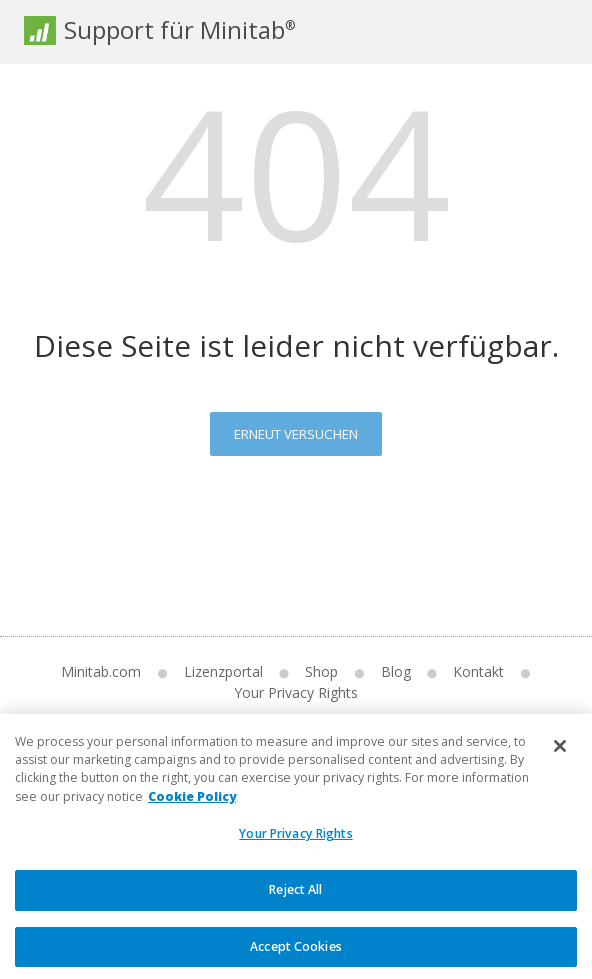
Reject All (295, 900)
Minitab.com (101, 671)
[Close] (560, 757)
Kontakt (478, 671)
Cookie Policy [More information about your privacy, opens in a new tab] (192, 807)
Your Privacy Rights (296, 692)
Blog (396, 671)
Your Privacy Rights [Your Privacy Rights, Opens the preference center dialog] (295, 845)
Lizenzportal (223, 671)
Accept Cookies (296, 957)
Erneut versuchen (296, 434)
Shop (321, 671)
